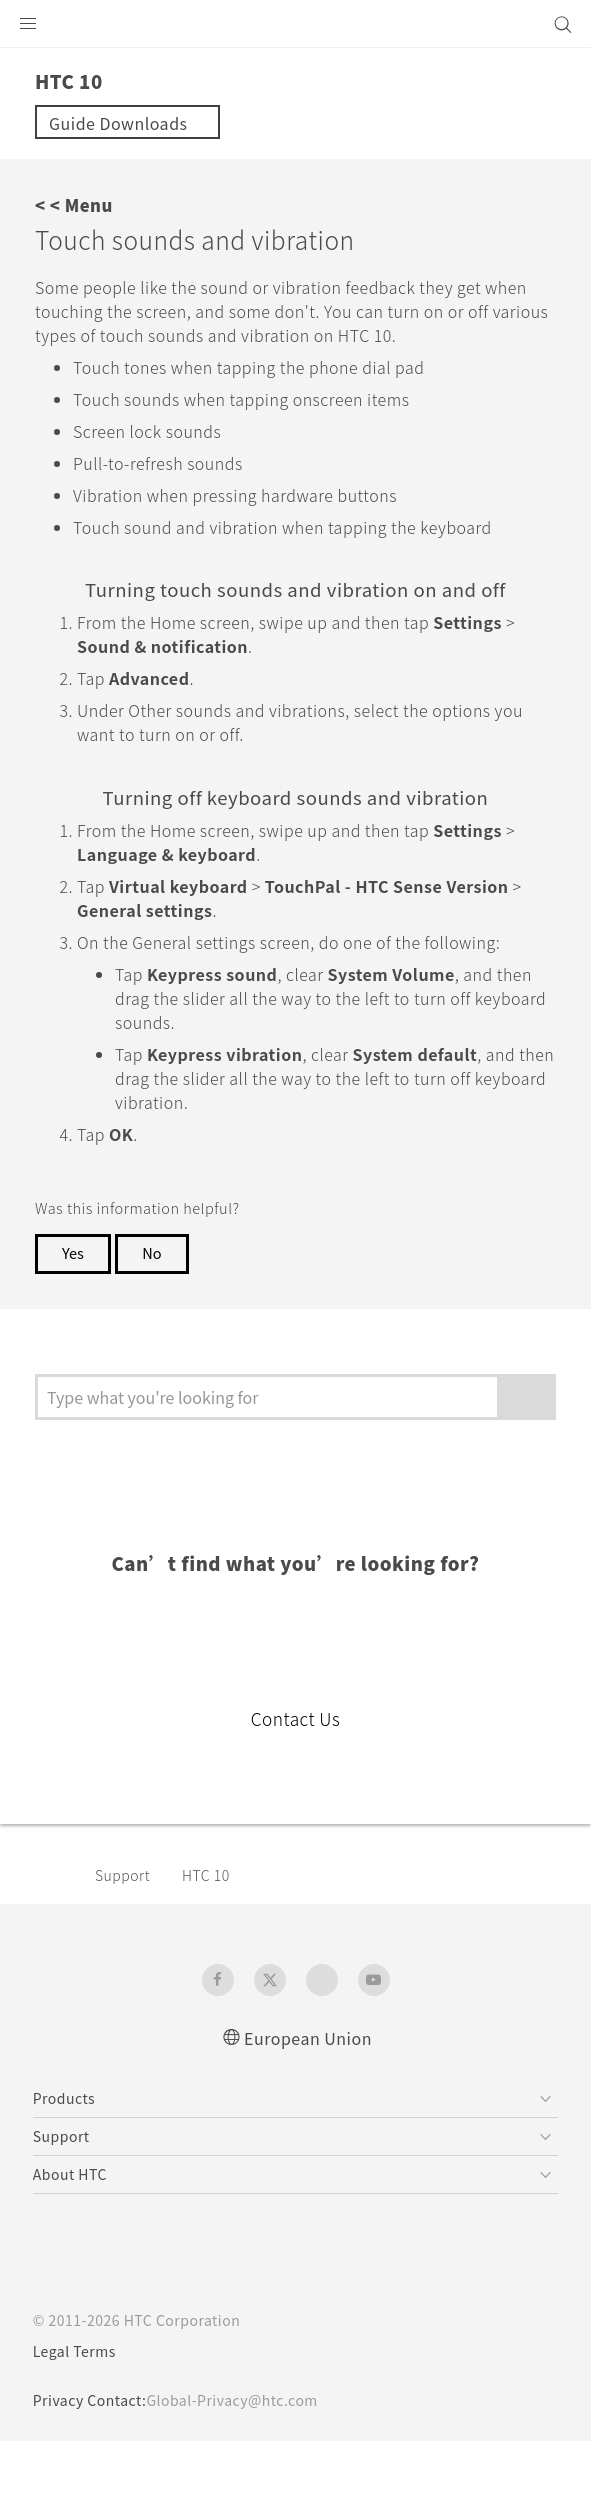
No (156, 1325)
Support (126, 1947)
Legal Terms (79, 2424)
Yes (74, 1325)
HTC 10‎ (214, 1947)
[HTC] (296, 24)
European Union (308, 2109)
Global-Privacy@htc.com (246, 2473)
